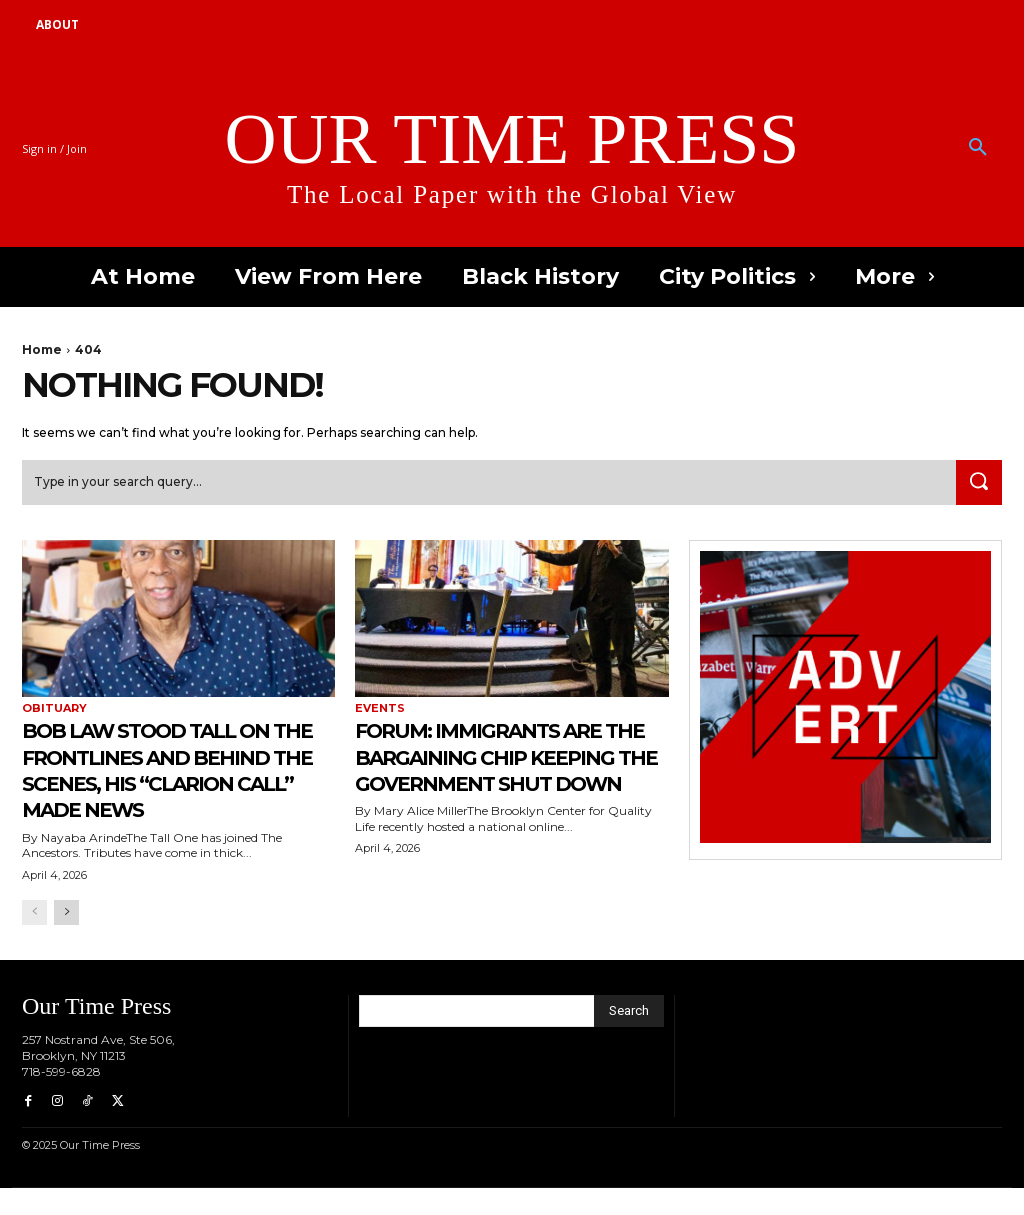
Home (42, 349)
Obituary (54, 710)
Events (380, 710)
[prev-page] (34, 940)
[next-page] (66, 940)
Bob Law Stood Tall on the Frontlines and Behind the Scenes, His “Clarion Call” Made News (171, 784)
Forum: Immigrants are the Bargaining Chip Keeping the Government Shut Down (502, 784)
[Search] (976, 484)
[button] (978, 148)
